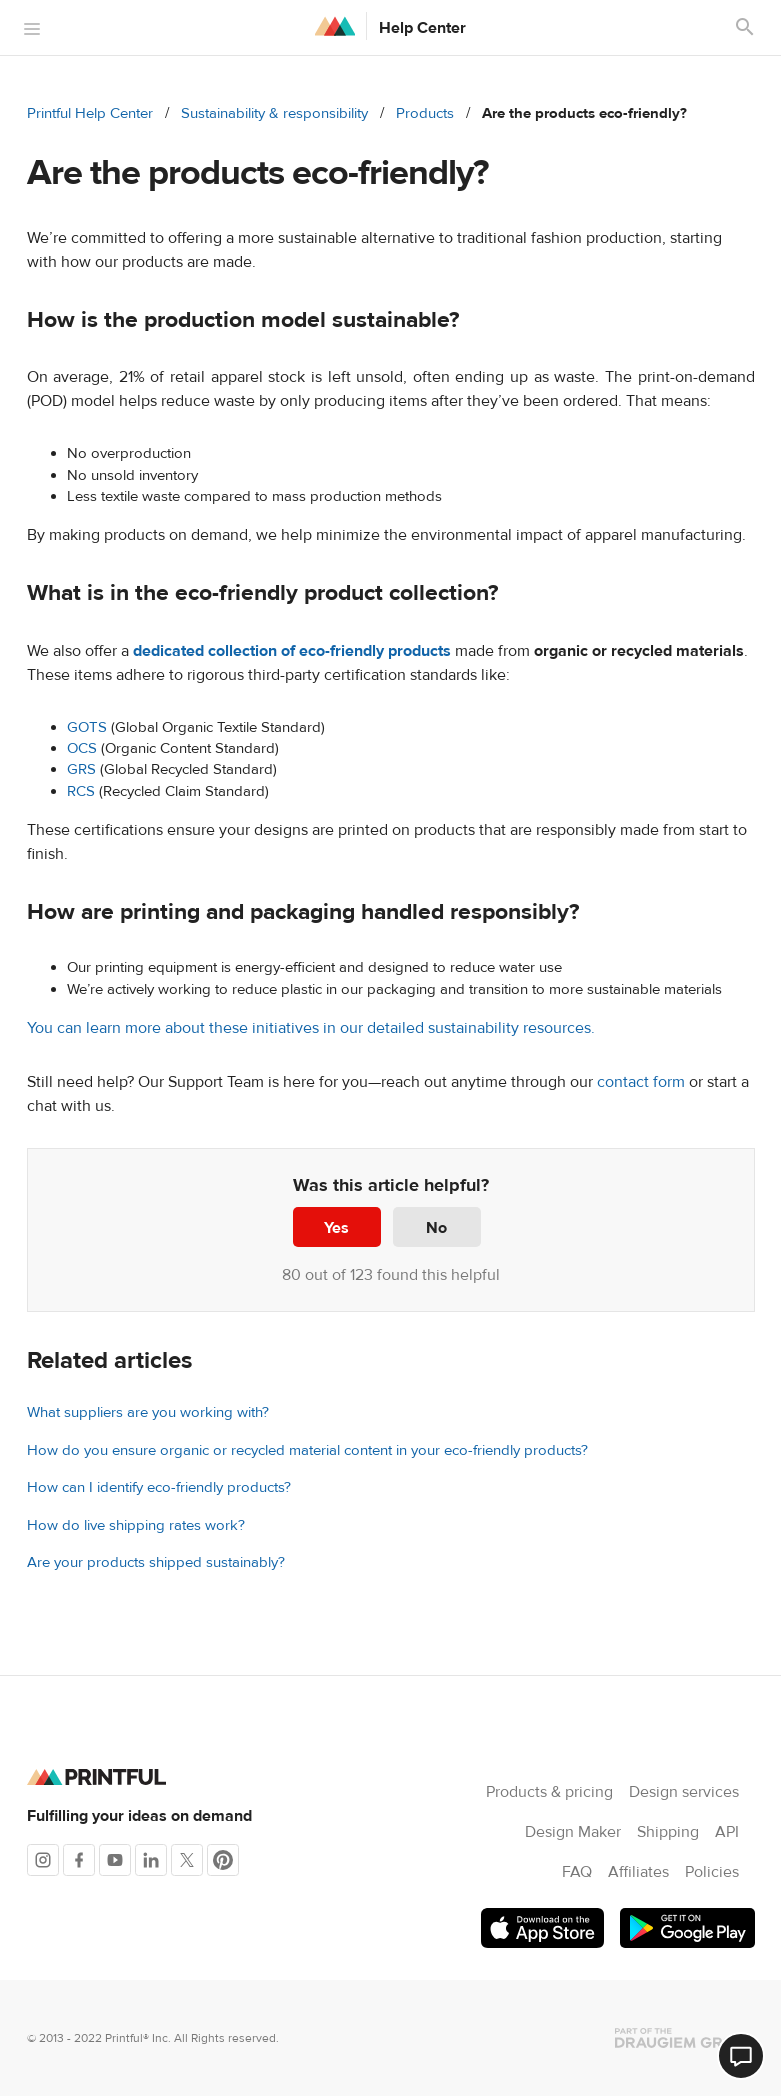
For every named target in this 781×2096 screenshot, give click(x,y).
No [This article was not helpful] (436, 1228)
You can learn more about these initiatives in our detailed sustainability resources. (311, 1028)
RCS (81, 791)
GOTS (87, 727)
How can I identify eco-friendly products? (159, 1487)
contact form (641, 1082)
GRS (81, 769)
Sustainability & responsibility (274, 113)
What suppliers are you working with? (148, 1412)
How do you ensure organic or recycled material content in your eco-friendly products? (307, 1450)
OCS (82, 748)
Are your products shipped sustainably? (156, 1562)
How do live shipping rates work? (136, 1525)
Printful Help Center (90, 113)
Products (425, 113)
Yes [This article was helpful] (336, 1228)
